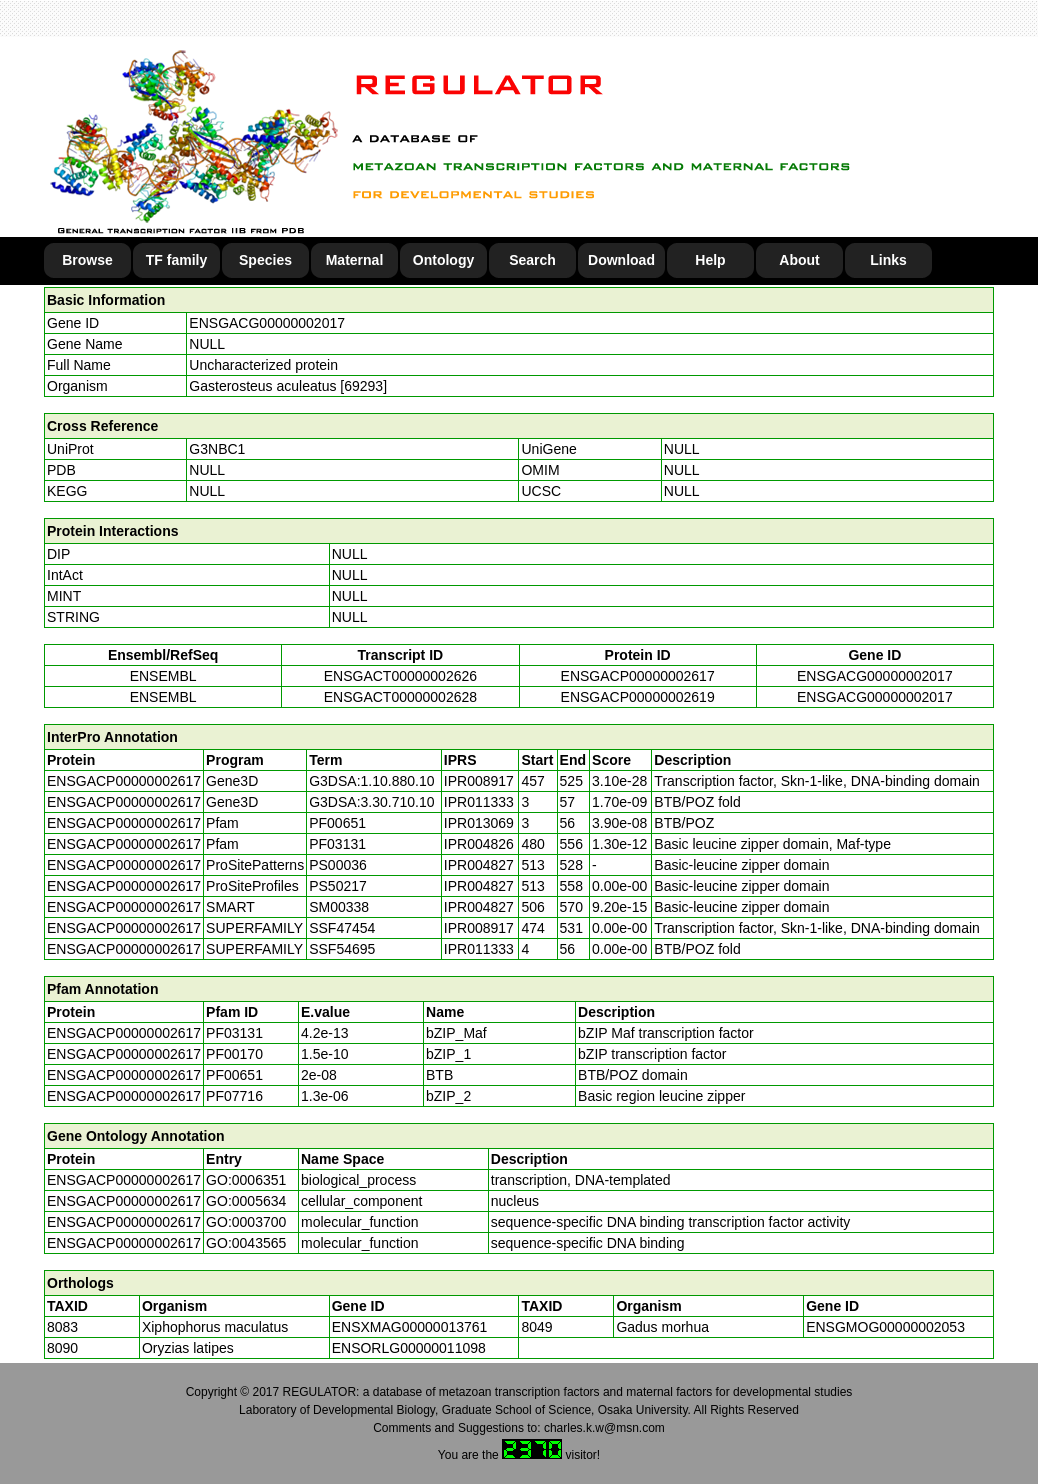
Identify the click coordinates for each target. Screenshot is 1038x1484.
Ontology (443, 260)
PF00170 (234, 1054)
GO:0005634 (246, 1201)
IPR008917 (479, 781)
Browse (87, 260)
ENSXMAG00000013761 (410, 1327)
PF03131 (234, 1033)
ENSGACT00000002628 (400, 697)
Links (888, 260)
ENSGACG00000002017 (267, 323)
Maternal (355, 260)
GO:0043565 (246, 1243)
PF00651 (234, 1075)
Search (532, 260)
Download (621, 260)
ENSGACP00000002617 (638, 676)
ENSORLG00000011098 (409, 1348)
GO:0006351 (246, 1180)
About (799, 260)
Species (265, 260)
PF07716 (234, 1096)
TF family (176, 260)
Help (710, 260)
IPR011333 (479, 802)
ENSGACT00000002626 (400, 676)
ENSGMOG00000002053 (885, 1327)
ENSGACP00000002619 (638, 697)
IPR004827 (479, 865)
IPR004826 (479, 844)
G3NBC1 (217, 449)
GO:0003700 (246, 1222)
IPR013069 (479, 823)
